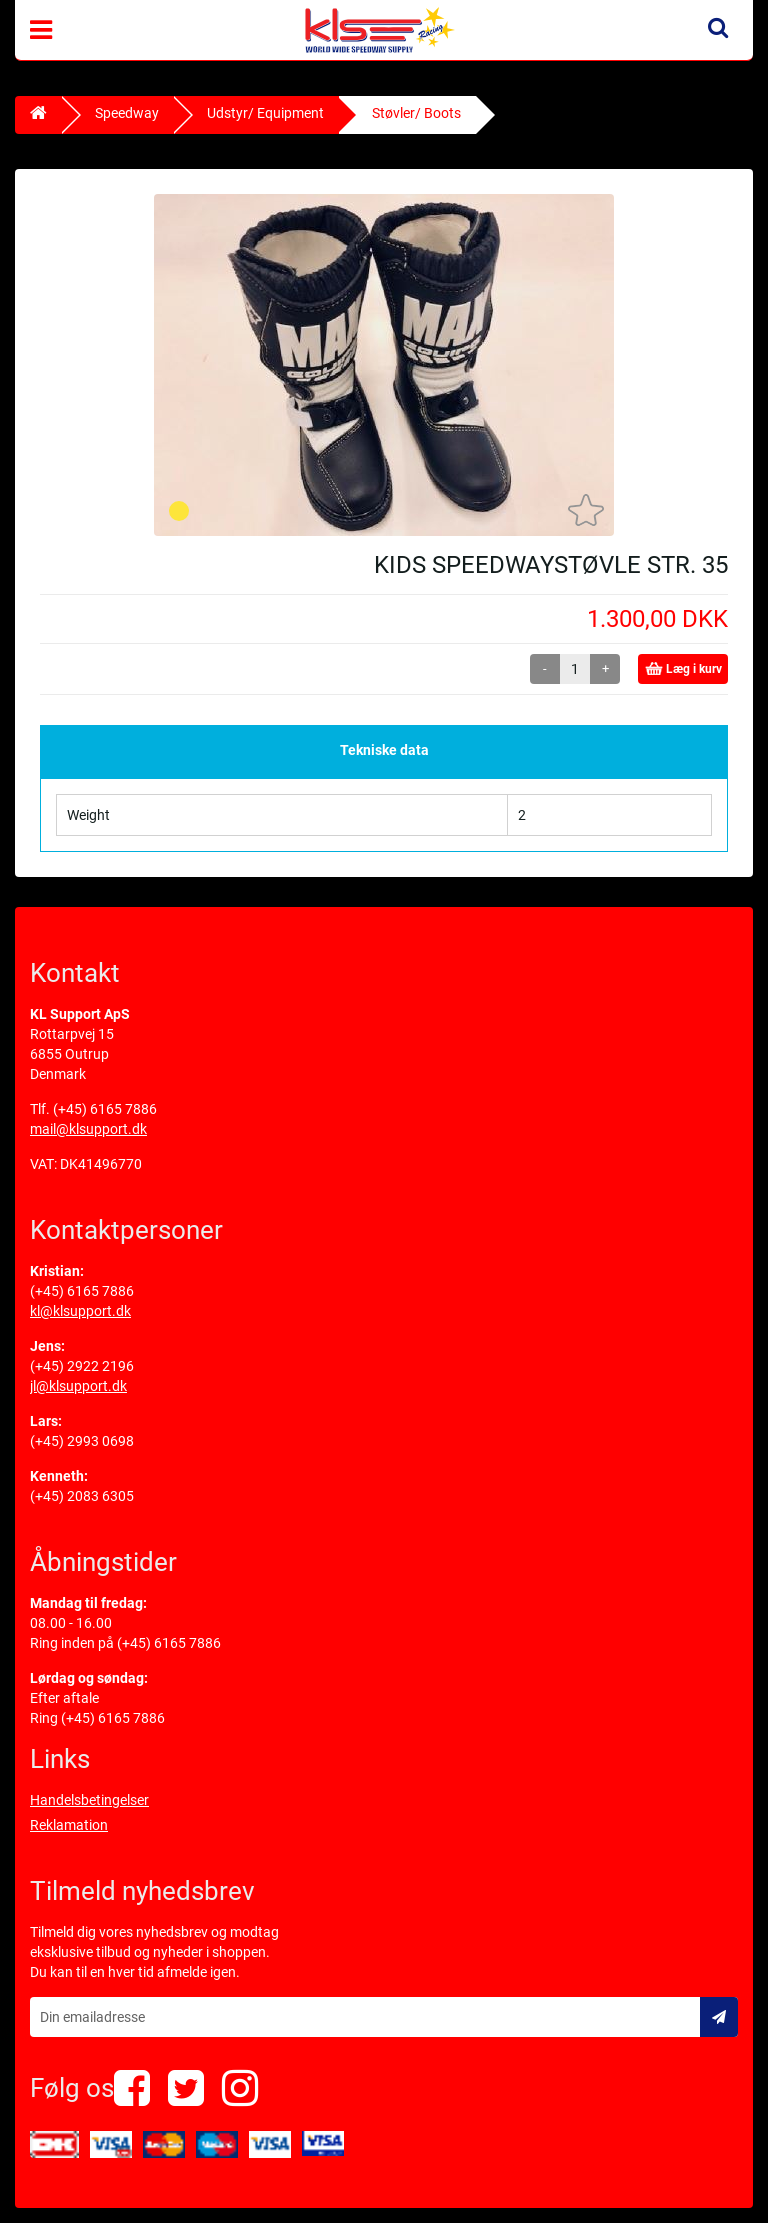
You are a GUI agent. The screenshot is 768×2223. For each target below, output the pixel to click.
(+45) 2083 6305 (82, 1496)
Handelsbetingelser (89, 1800)
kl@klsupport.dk (80, 1311)
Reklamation (69, 1825)
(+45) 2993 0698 (82, 1441)
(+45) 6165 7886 (105, 1109)
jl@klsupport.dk (78, 1386)
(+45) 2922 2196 (82, 1366)
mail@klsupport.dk (88, 1129)
